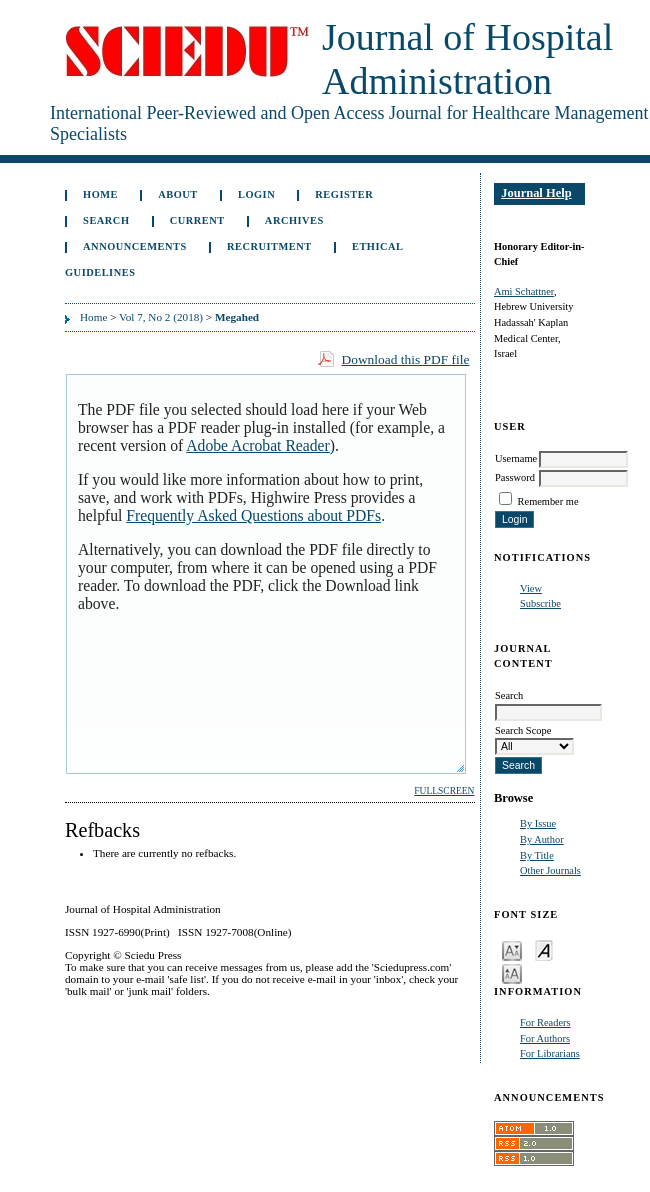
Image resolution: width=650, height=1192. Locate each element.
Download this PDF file (405, 359)
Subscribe (540, 603)
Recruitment (269, 246)
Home (100, 194)
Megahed (237, 317)
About (178, 194)
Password (515, 477)
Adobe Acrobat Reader (257, 445)
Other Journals (550, 870)
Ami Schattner (524, 291)
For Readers (545, 1022)
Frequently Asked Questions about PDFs (253, 515)
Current (197, 220)
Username (516, 458)
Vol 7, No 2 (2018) (161, 317)
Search (106, 220)
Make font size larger (512, 972)
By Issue (538, 823)
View (531, 588)
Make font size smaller (512, 949)
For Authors (545, 1038)
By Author (542, 839)
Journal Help (536, 193)
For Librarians (550, 1053)
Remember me (548, 501)
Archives (294, 220)
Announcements (135, 246)
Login (256, 194)
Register (344, 194)
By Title (537, 855)
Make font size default (544, 949)
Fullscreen (444, 791)
